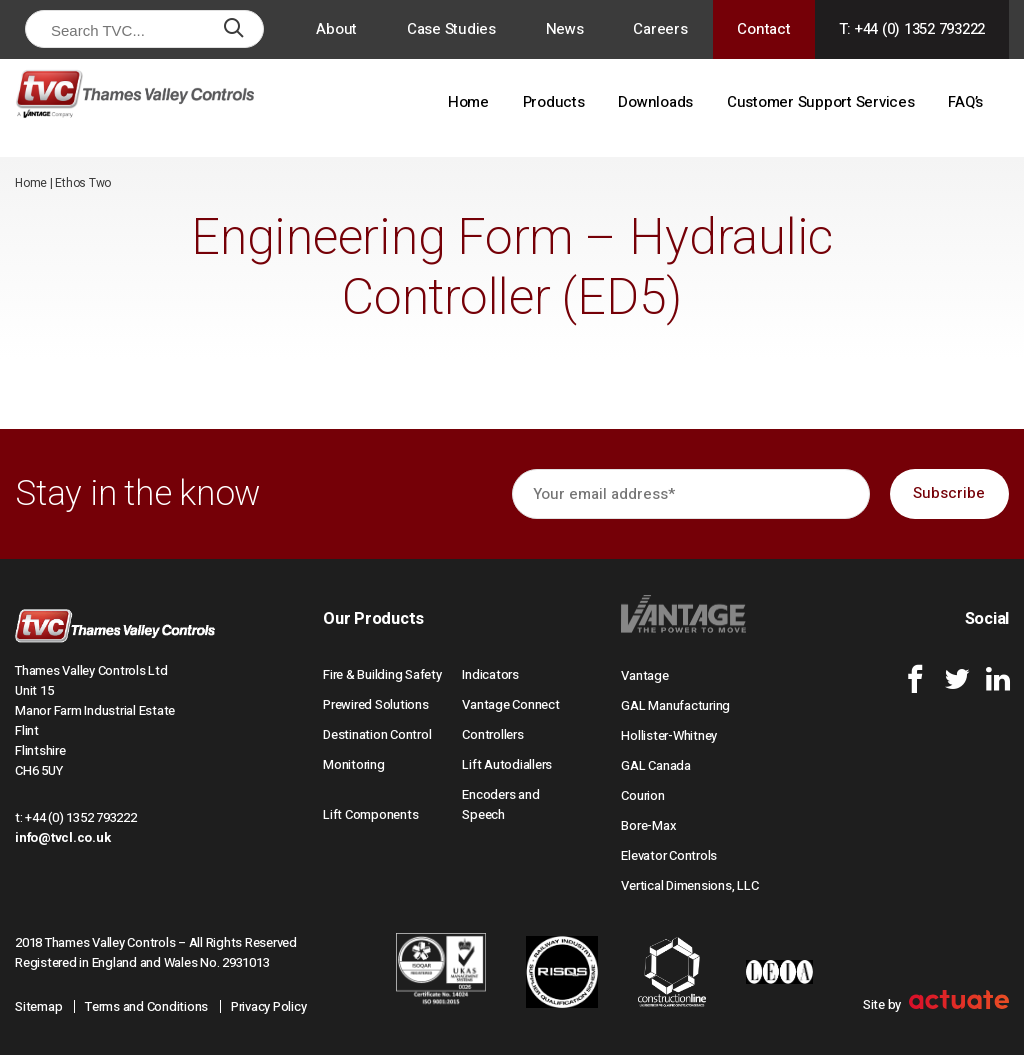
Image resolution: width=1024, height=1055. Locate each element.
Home (468, 102)
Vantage (644, 675)
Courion (642, 795)
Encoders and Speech (500, 804)
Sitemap (38, 1006)
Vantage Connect (510, 704)
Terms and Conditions (146, 1006)
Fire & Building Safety (382, 674)
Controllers (492, 734)
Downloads (655, 102)
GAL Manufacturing (675, 705)
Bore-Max (648, 825)
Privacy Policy (269, 1006)
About (336, 29)
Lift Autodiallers (507, 764)
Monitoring (354, 764)
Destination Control (377, 734)
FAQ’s (965, 102)
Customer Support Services (821, 102)
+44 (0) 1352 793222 (80, 817)
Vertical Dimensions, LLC (689, 885)
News (565, 29)
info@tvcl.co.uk (62, 837)
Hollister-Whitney (669, 735)
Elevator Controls (669, 855)
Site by (936, 1004)
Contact (763, 29)
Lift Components (370, 814)
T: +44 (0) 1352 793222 (912, 29)
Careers (660, 29)
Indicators (490, 674)
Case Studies (451, 29)
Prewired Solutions (376, 704)
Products (554, 102)
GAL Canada (656, 765)
